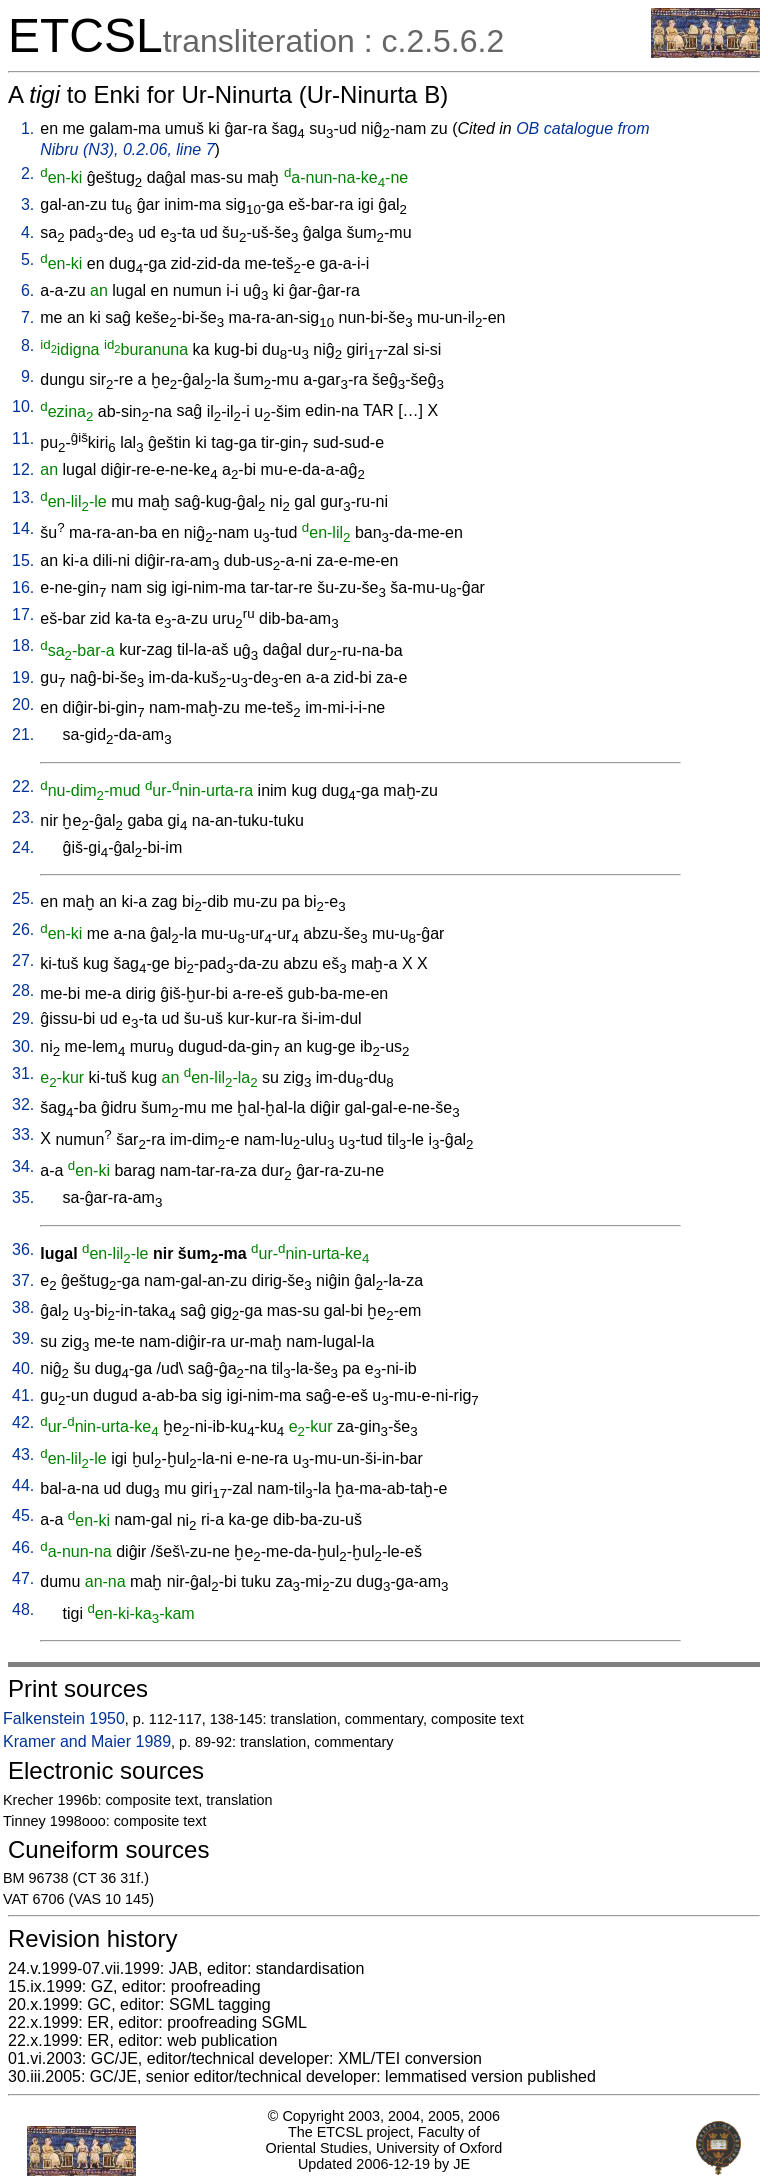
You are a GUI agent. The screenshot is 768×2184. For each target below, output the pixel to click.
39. (23, 1338)
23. (23, 817)
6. (27, 290)
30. (23, 1046)
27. (23, 960)
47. (23, 1578)
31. (23, 1073)
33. (23, 1134)
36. (23, 1249)
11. (23, 438)
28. (23, 990)
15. (23, 560)
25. (23, 898)
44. (23, 1485)
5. (27, 259)
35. (23, 1197)
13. (23, 497)
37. (23, 1280)
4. (27, 232)
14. (23, 528)
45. (23, 1515)
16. (23, 587)
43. (23, 1454)
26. (23, 929)
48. (23, 1609)
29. (23, 1018)
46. (23, 1547)
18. (23, 645)
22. (23, 786)
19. (23, 677)
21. (23, 734)
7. (27, 317)
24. (23, 847)
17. (23, 614)
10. (23, 406)
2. (27, 173)
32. (23, 1104)
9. (27, 376)
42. (23, 1422)
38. (23, 1307)
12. (23, 469)
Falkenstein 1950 (64, 1718)
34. (23, 1166)
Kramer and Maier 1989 (87, 1741)
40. (23, 1368)
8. (27, 345)
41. (23, 1395)
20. (23, 704)
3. (27, 204)
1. (27, 128)
